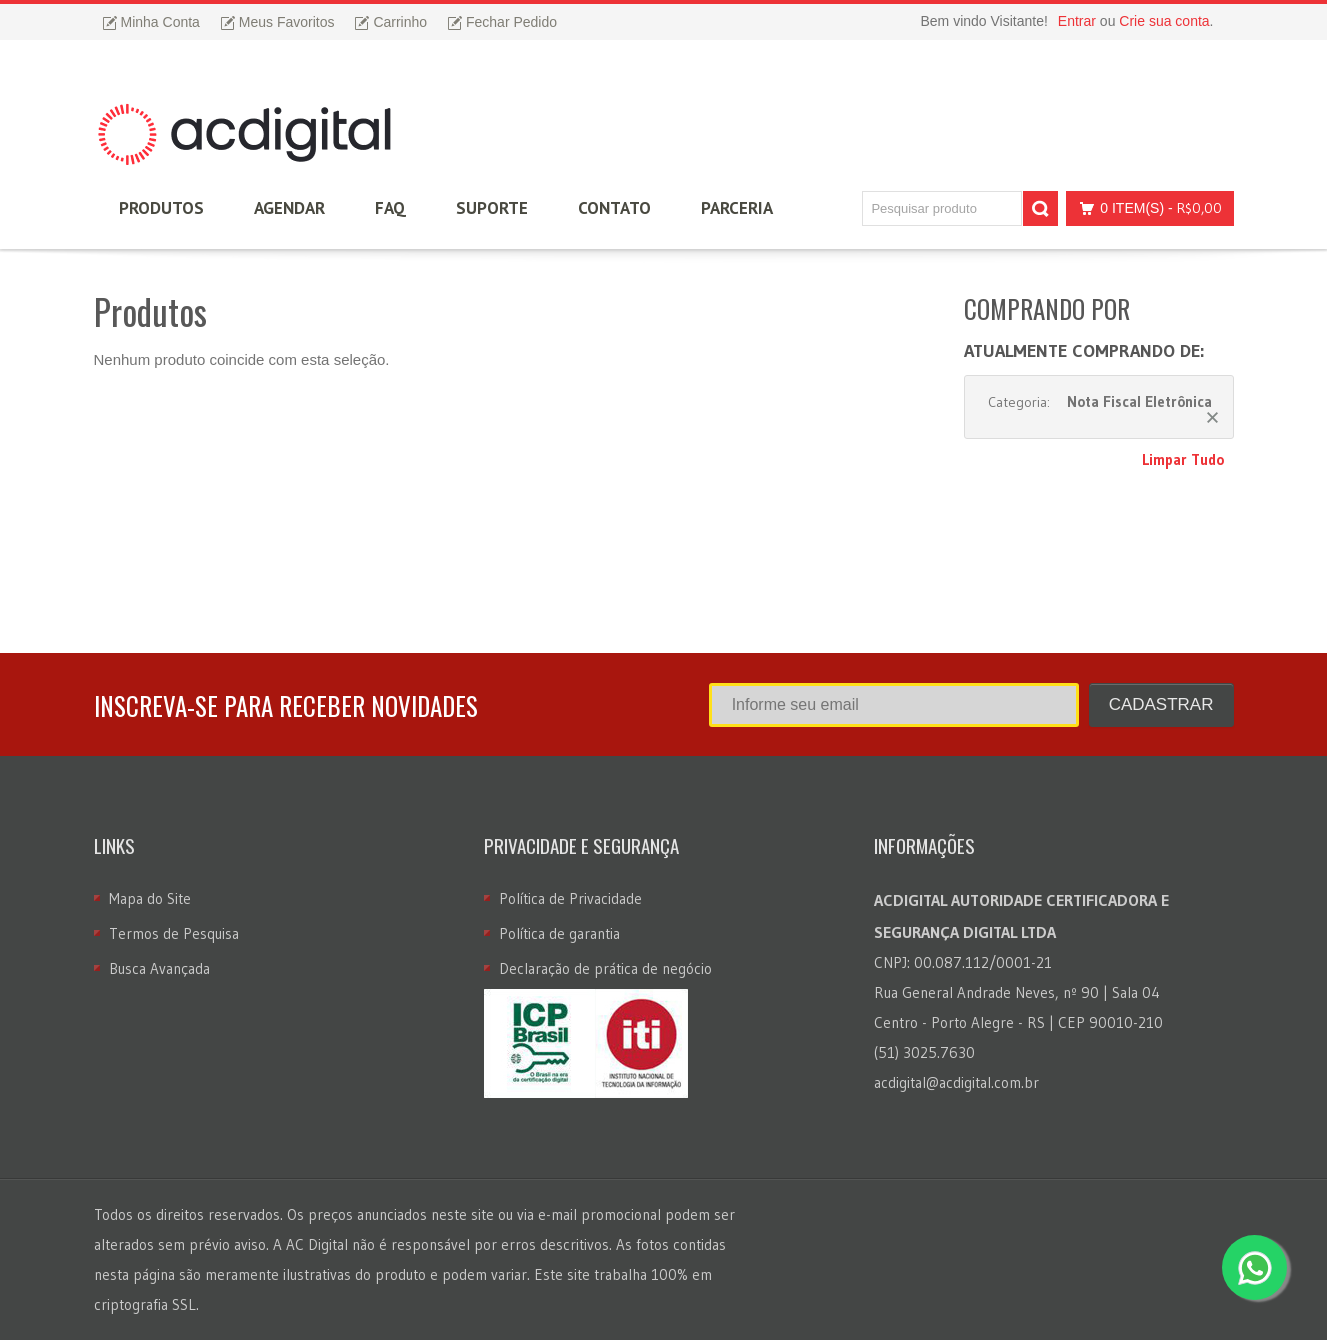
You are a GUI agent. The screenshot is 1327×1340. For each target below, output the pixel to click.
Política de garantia (559, 933)
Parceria (737, 208)
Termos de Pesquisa (174, 933)
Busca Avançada (159, 968)
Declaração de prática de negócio (605, 968)
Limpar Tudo (1183, 459)
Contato (614, 208)
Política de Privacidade (570, 898)
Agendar (289, 208)
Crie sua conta (1164, 21)
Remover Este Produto (1212, 417)
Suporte (492, 208)
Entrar (1077, 21)
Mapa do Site (150, 898)
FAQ (390, 208)
